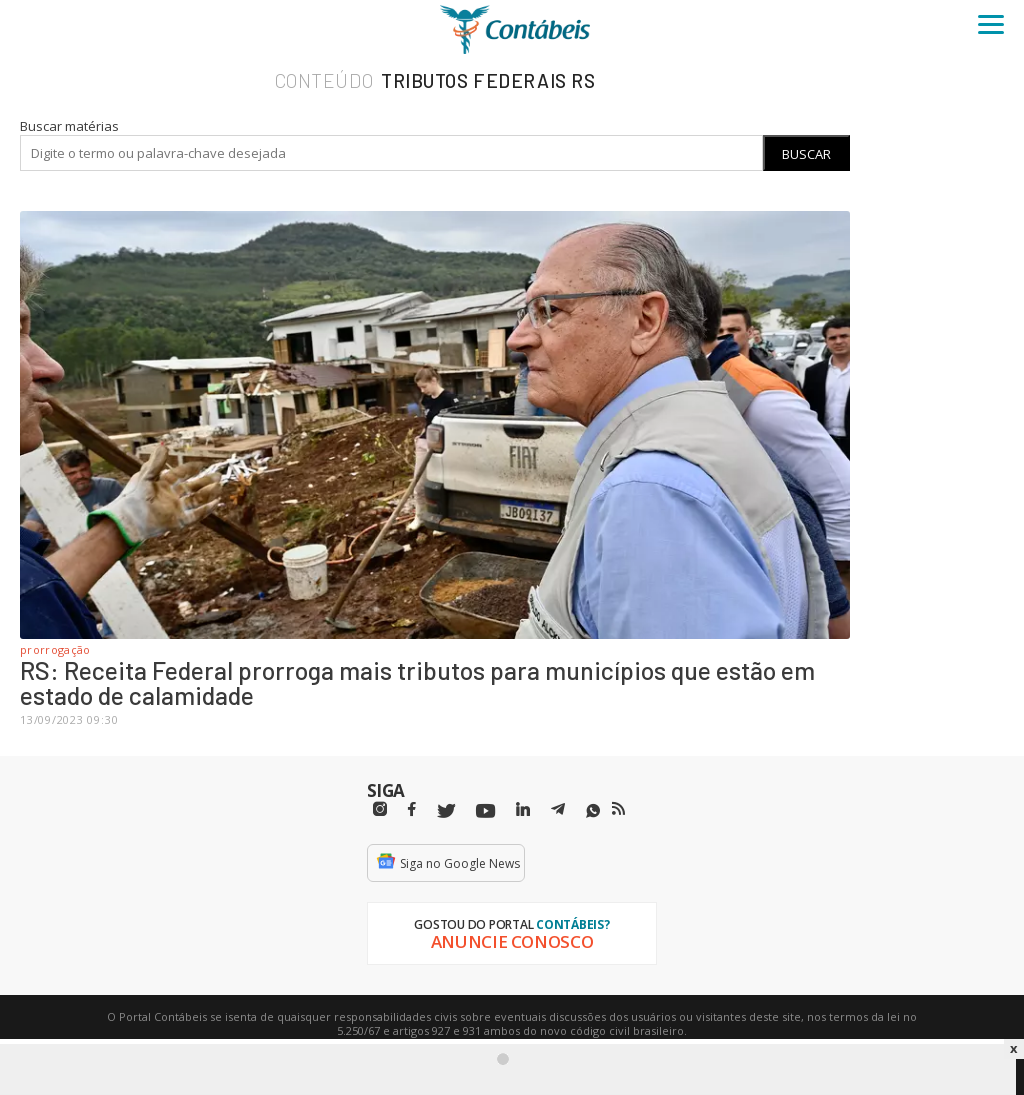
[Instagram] (380, 809)
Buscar (806, 154)
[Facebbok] (412, 809)
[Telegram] (558, 812)
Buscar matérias (69, 126)
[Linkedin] (523, 809)
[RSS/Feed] (618, 809)
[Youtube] (485, 811)
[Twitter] (446, 811)
